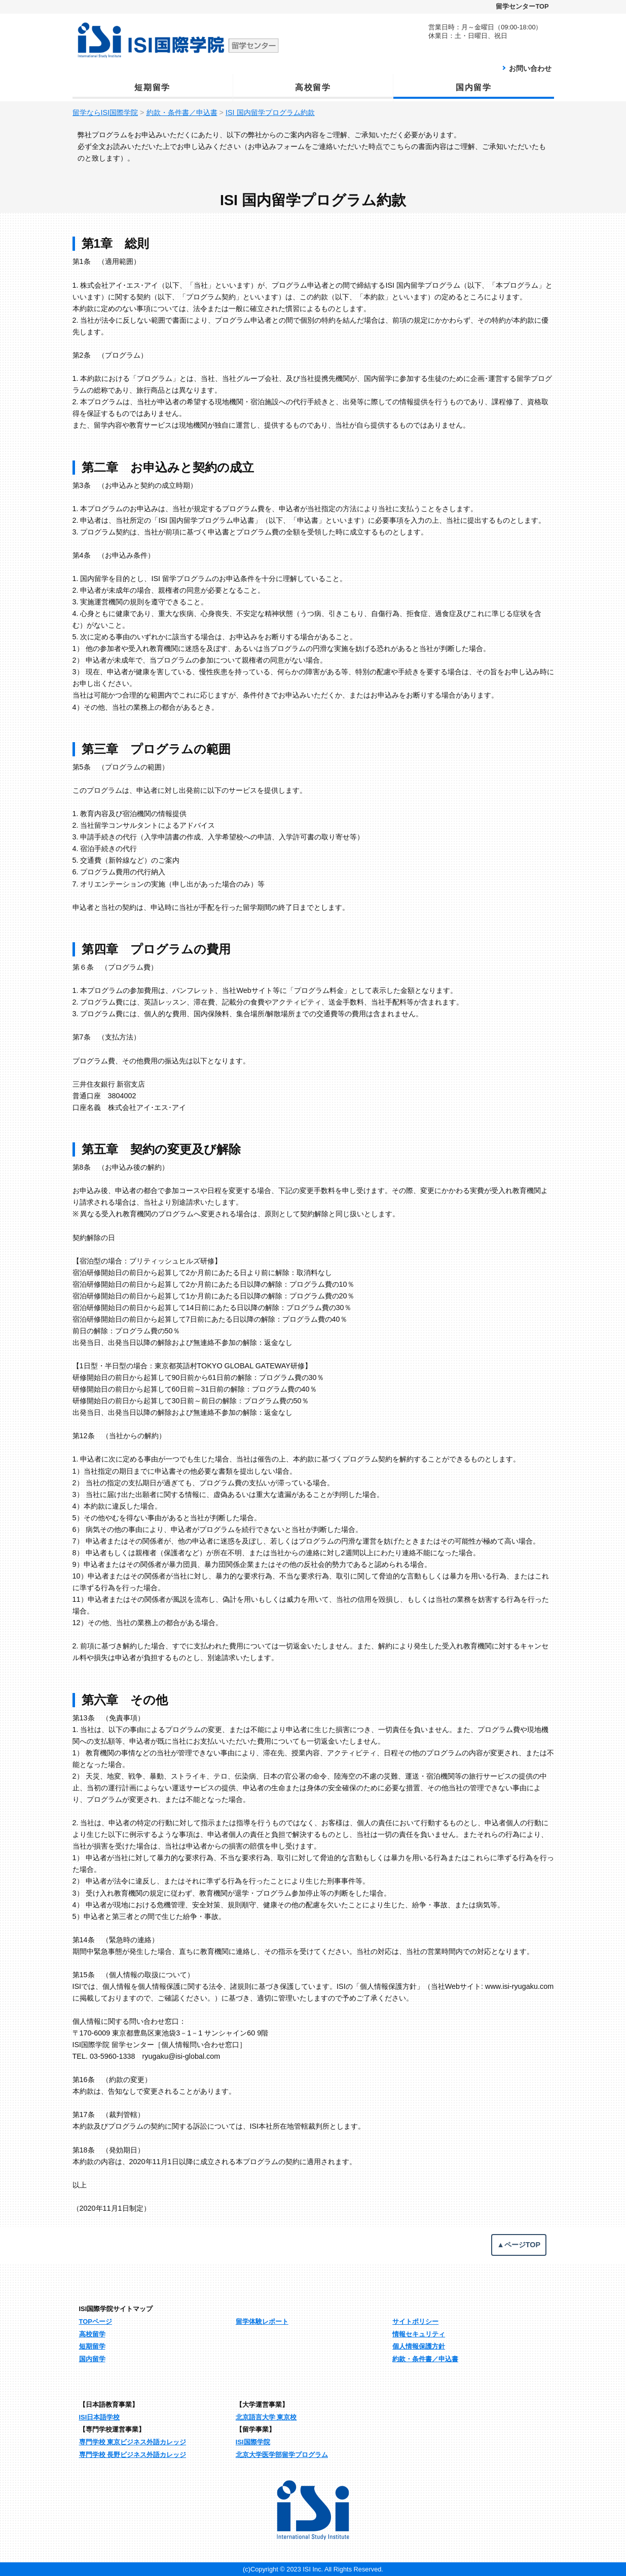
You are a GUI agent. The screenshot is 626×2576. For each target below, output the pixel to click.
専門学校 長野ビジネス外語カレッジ (133, 2454)
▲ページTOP (519, 2245)
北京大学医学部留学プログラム (282, 2454)
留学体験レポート (262, 2321)
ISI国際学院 (253, 2442)
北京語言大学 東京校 (266, 2417)
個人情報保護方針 (418, 2346)
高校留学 (312, 87)
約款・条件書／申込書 (425, 2359)
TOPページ (95, 2321)
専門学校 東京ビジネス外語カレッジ (133, 2442)
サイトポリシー (415, 2321)
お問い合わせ (530, 68)
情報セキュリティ (418, 2334)
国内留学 (473, 87)
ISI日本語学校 (99, 2417)
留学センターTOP (522, 6)
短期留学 (152, 87)
